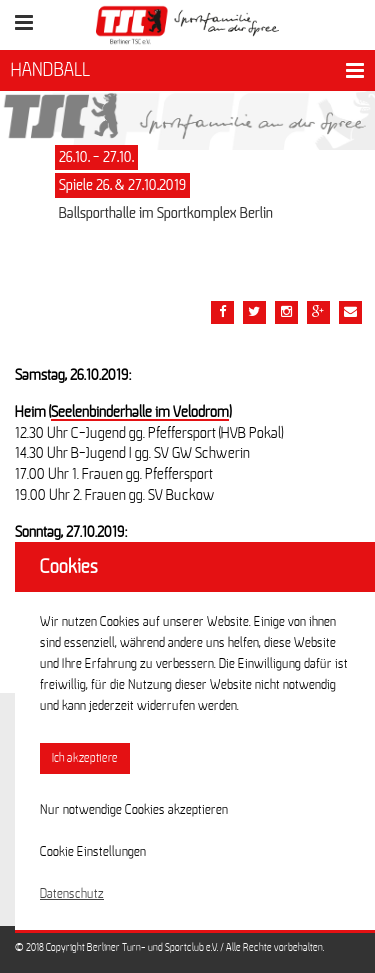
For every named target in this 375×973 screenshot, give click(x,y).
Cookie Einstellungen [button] (93, 852)
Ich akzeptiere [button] (85, 758)
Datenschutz (72, 894)
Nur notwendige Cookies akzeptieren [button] (134, 810)
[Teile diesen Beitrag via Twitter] (254, 312)
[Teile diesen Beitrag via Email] (286, 312)
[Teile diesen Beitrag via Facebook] (222, 312)
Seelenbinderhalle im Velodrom (140, 412)
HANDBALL (50, 70)
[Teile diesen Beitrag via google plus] (318, 312)
